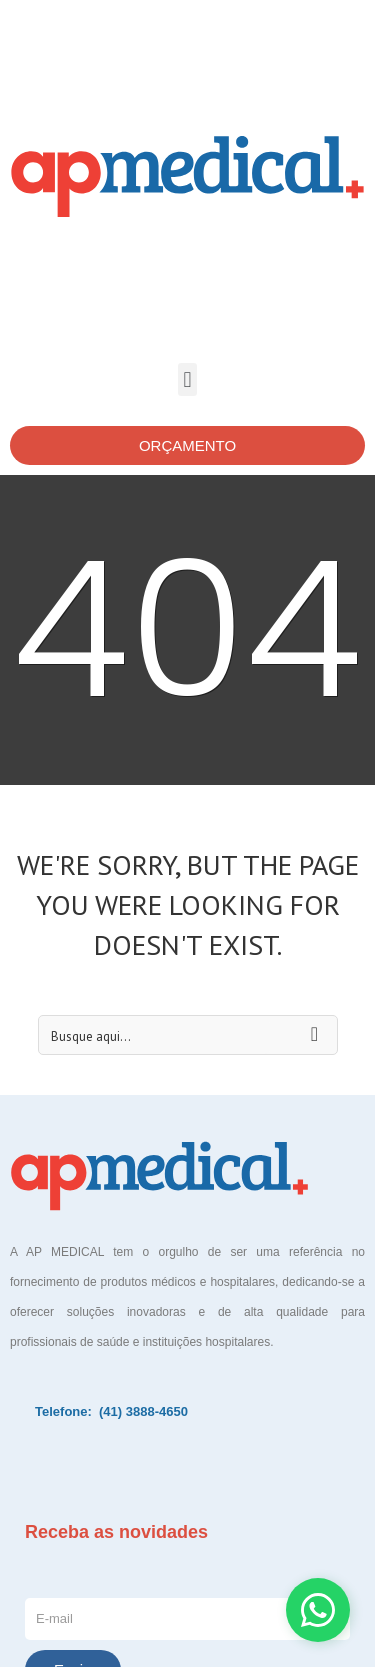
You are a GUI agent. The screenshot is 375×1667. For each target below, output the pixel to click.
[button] (187, 379)
